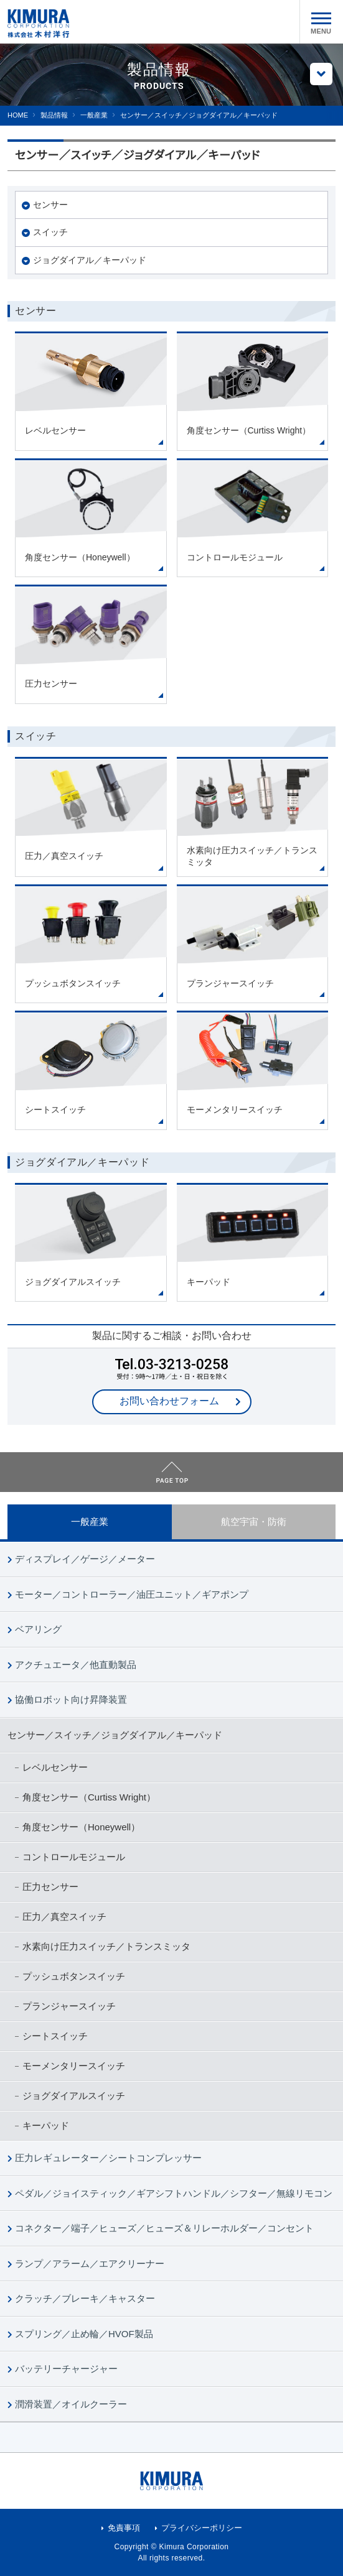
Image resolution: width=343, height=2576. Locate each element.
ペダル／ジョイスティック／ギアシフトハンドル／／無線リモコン (173, 2193)
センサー (50, 205)
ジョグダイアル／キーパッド (89, 260)
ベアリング (38, 1629)
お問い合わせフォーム (169, 1401)
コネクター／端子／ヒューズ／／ (164, 2228)
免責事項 (124, 2528)
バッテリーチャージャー (66, 2368)
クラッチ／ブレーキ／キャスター (85, 2298)
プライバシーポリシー (201, 2528)
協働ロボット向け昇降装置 (71, 1699)
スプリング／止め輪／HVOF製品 (84, 2333)
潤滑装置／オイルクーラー (71, 2404)
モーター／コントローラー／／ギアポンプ (131, 1594)
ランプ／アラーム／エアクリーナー (89, 2263)
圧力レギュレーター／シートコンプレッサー (108, 2157)
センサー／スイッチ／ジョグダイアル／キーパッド (114, 1735)
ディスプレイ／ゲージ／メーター (85, 1559)
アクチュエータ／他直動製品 (75, 1664)
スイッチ (50, 232)
